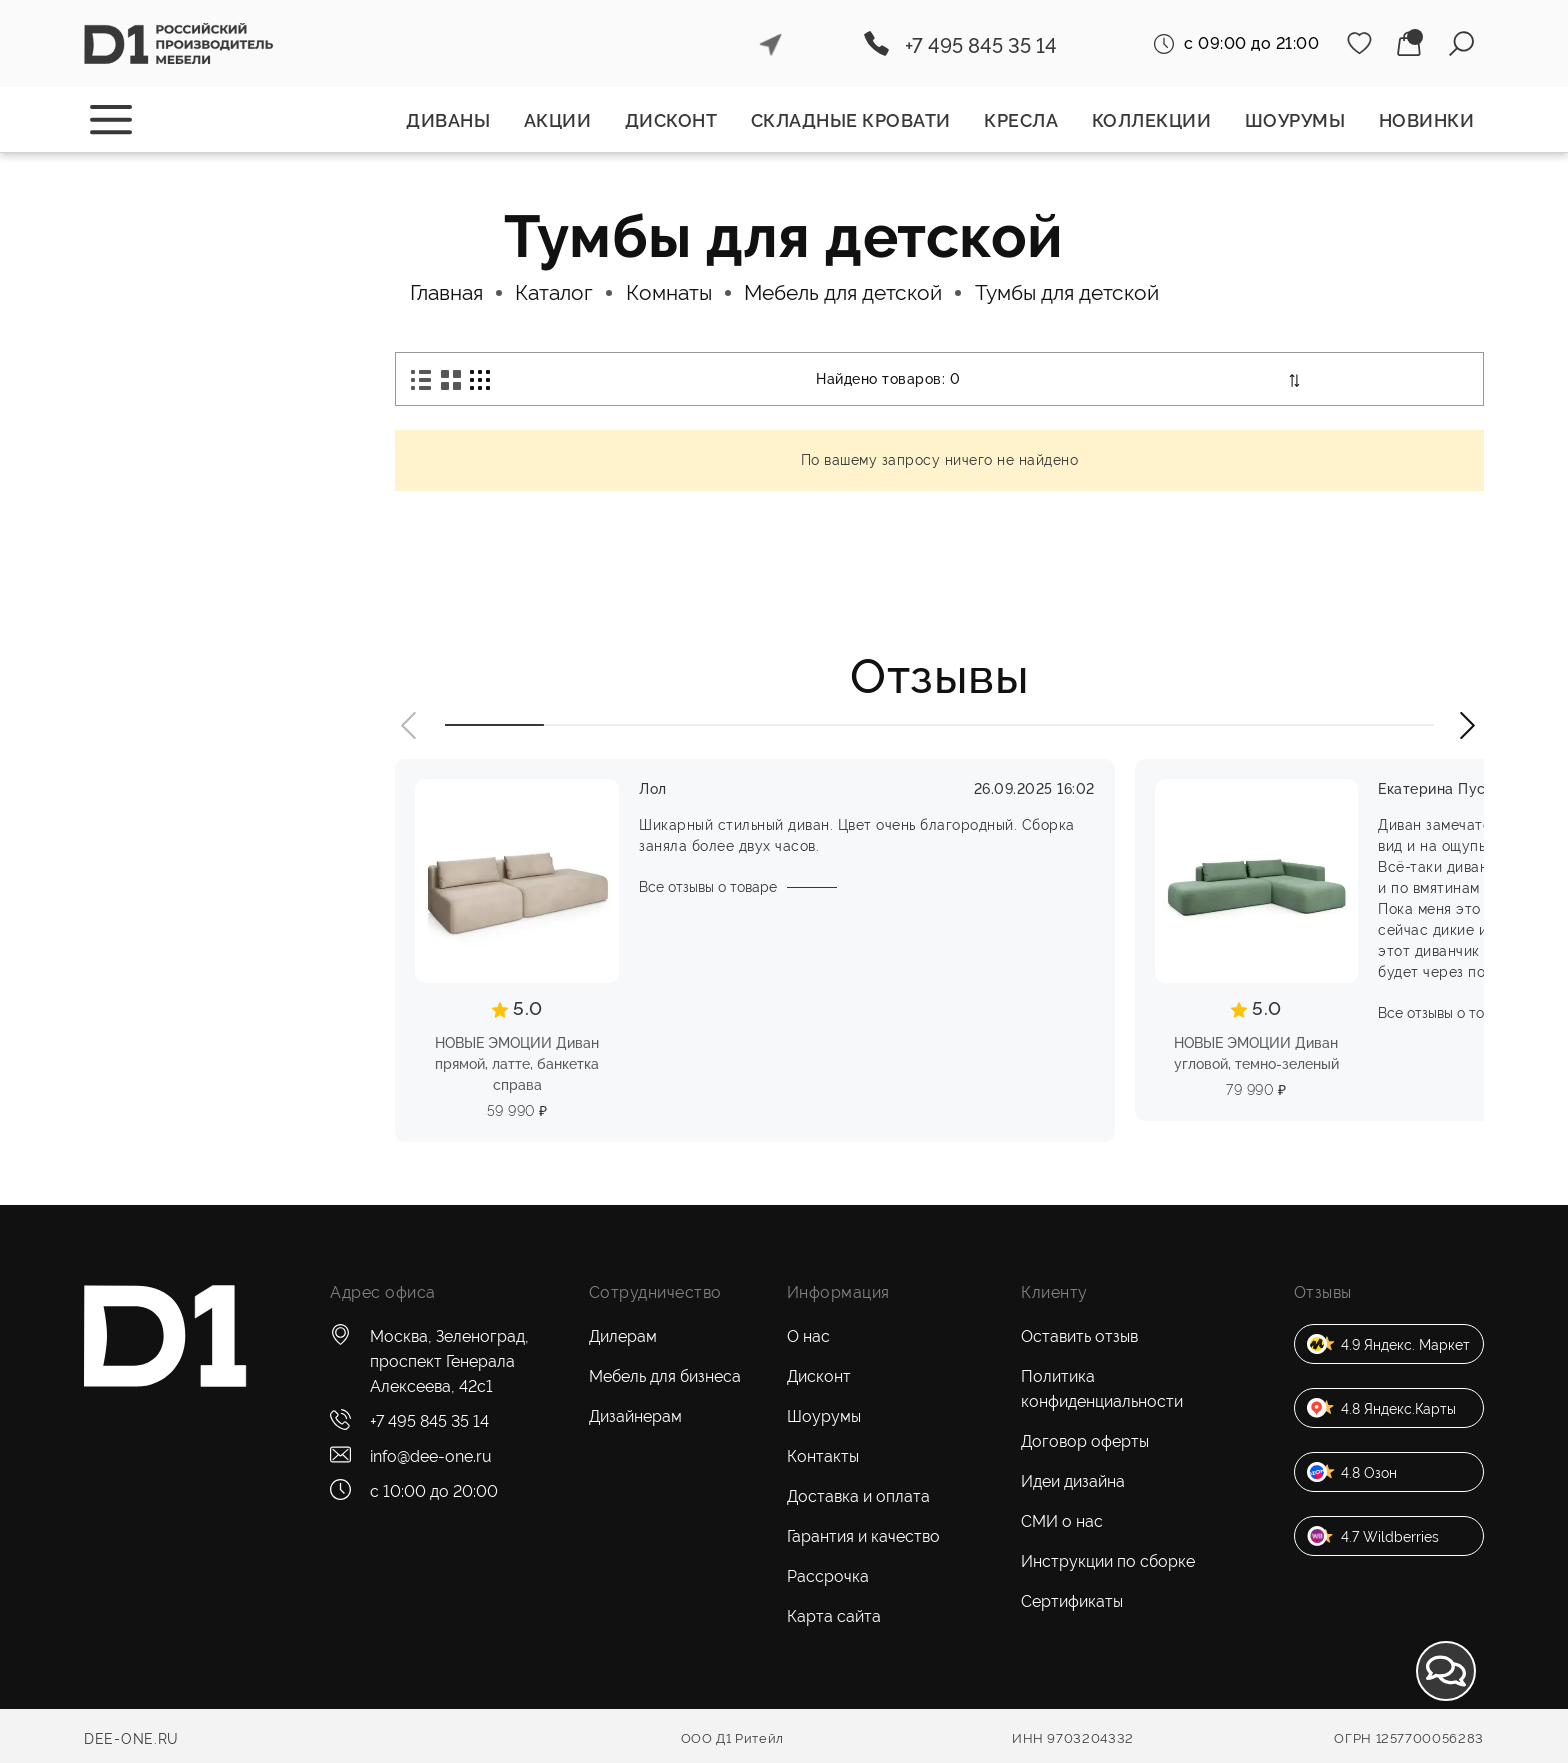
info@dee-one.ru (431, 1456)
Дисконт (671, 120)
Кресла (1021, 120)
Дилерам (623, 1336)
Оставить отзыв (1079, 1336)
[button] (410, 725)
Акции (558, 120)
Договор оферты (1085, 1441)
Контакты (823, 1456)
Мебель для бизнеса (665, 1376)
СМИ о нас (1062, 1521)
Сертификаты (1072, 1601)
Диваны (448, 120)
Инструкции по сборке (1108, 1561)
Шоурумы (1295, 120)
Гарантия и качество (863, 1536)
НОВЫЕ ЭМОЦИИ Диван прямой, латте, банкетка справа (517, 1064)
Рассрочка (828, 1576)
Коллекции (1152, 120)
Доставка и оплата (858, 1496)
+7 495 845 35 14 (981, 46)
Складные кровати (851, 120)
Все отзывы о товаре (708, 887)
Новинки (1427, 120)
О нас (808, 1336)
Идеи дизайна (1073, 1481)
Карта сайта (834, 1616)
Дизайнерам (635, 1416)
